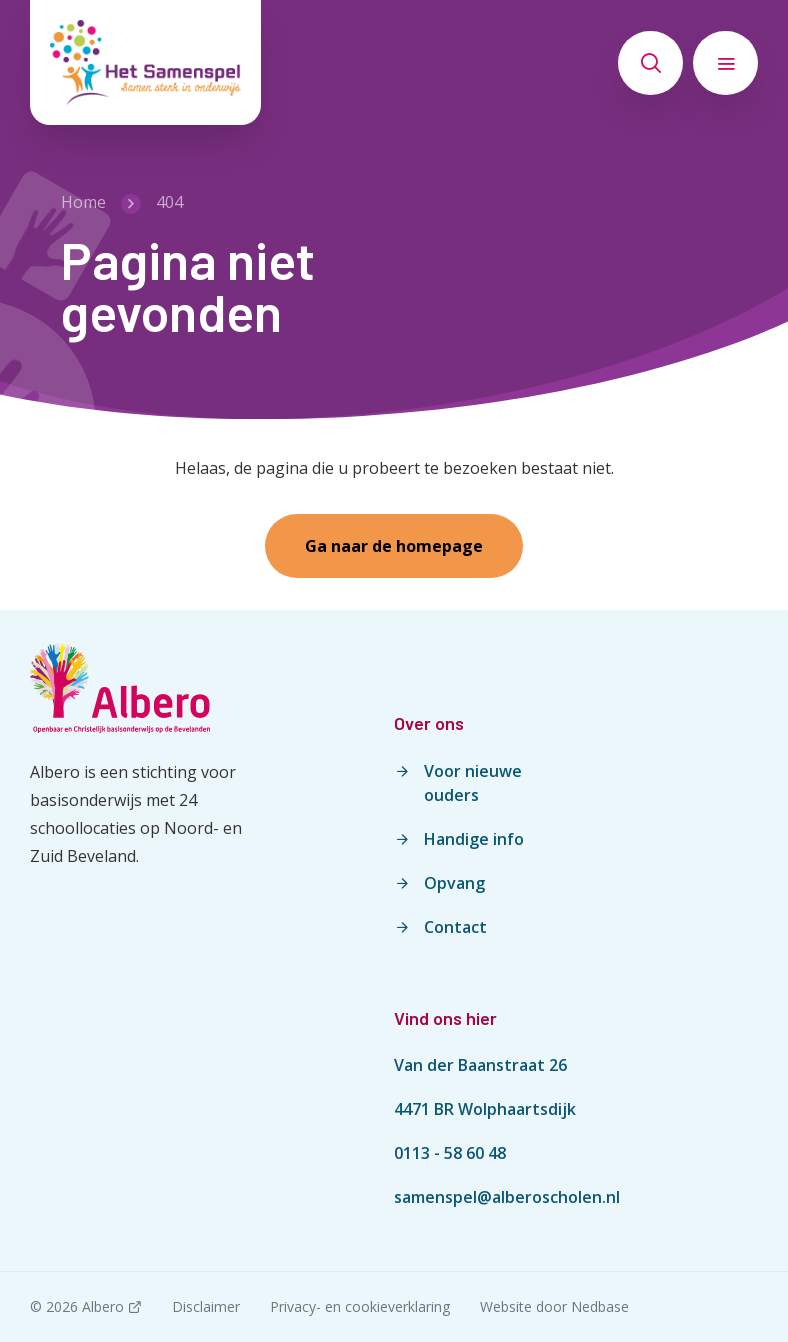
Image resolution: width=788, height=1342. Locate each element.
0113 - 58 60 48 (450, 1153)
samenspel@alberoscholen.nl (507, 1197)
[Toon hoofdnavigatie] (725, 63)
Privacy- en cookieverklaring (360, 1306)
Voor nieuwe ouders (473, 783)
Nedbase (600, 1306)
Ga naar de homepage (394, 546)
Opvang (454, 883)
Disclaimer (206, 1306)
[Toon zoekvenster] (650, 63)
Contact (455, 927)
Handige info (474, 839)
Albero (103, 1306)
